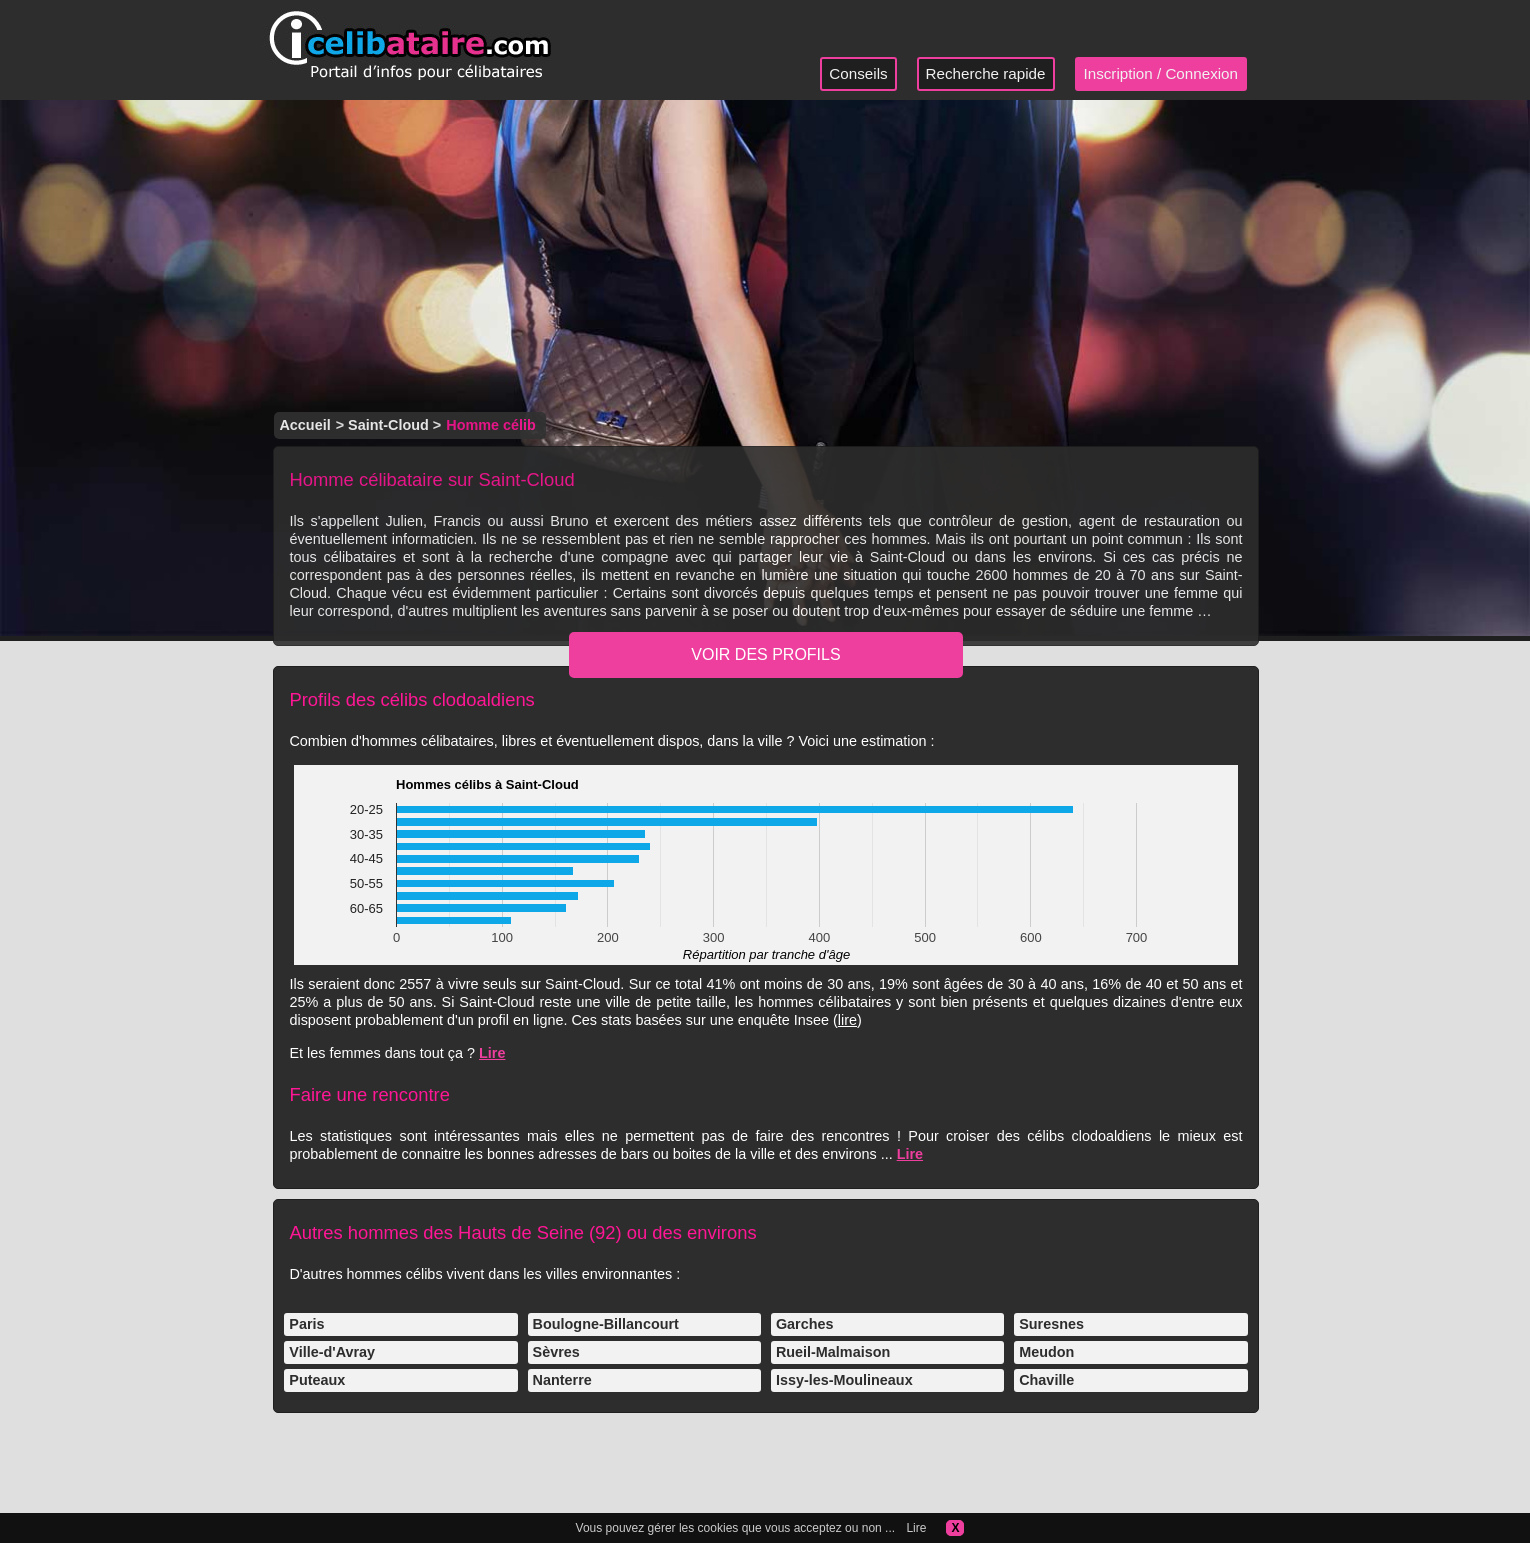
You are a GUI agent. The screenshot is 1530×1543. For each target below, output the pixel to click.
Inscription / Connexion (1161, 73)
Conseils (858, 73)
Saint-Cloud (388, 425)
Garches (805, 1324)
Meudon (1046, 1352)
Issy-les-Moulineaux (844, 1380)
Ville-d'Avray (332, 1352)
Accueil (304, 425)
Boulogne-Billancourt (606, 1324)
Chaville (1046, 1380)
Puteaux (317, 1380)
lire (847, 1020)
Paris (306, 1324)
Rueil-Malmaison (833, 1352)
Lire (492, 1053)
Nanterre (562, 1380)
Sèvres (556, 1352)
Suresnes (1051, 1324)
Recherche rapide (986, 73)
